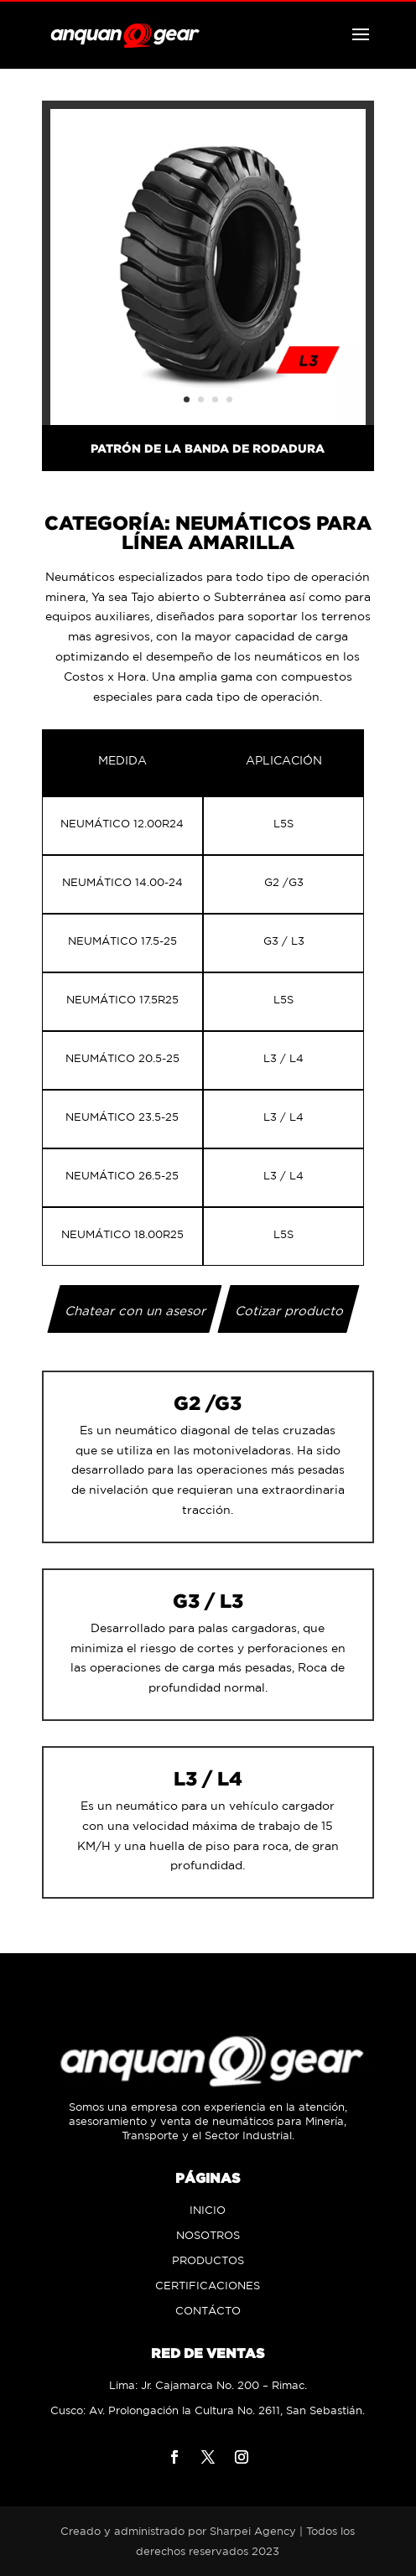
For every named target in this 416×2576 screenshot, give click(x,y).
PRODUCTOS (208, 2260)
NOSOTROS (208, 2235)
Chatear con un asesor (136, 1311)
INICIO (208, 2210)
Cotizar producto (290, 1311)
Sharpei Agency (253, 2531)
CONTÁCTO (208, 2310)
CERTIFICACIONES (207, 2285)
